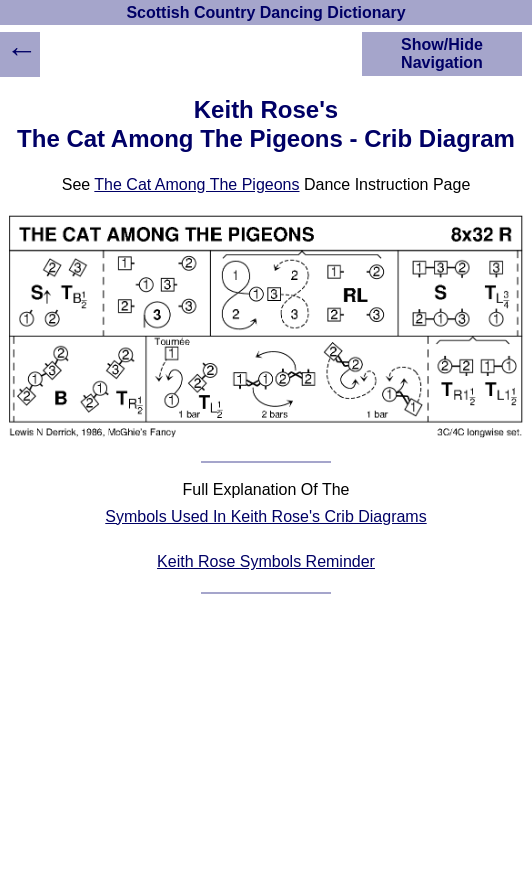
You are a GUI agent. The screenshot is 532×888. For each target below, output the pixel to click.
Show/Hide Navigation (442, 53)
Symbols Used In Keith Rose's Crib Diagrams (265, 516)
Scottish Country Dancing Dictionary (265, 12)
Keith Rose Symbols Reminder (266, 561)
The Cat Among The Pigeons (196, 184)
